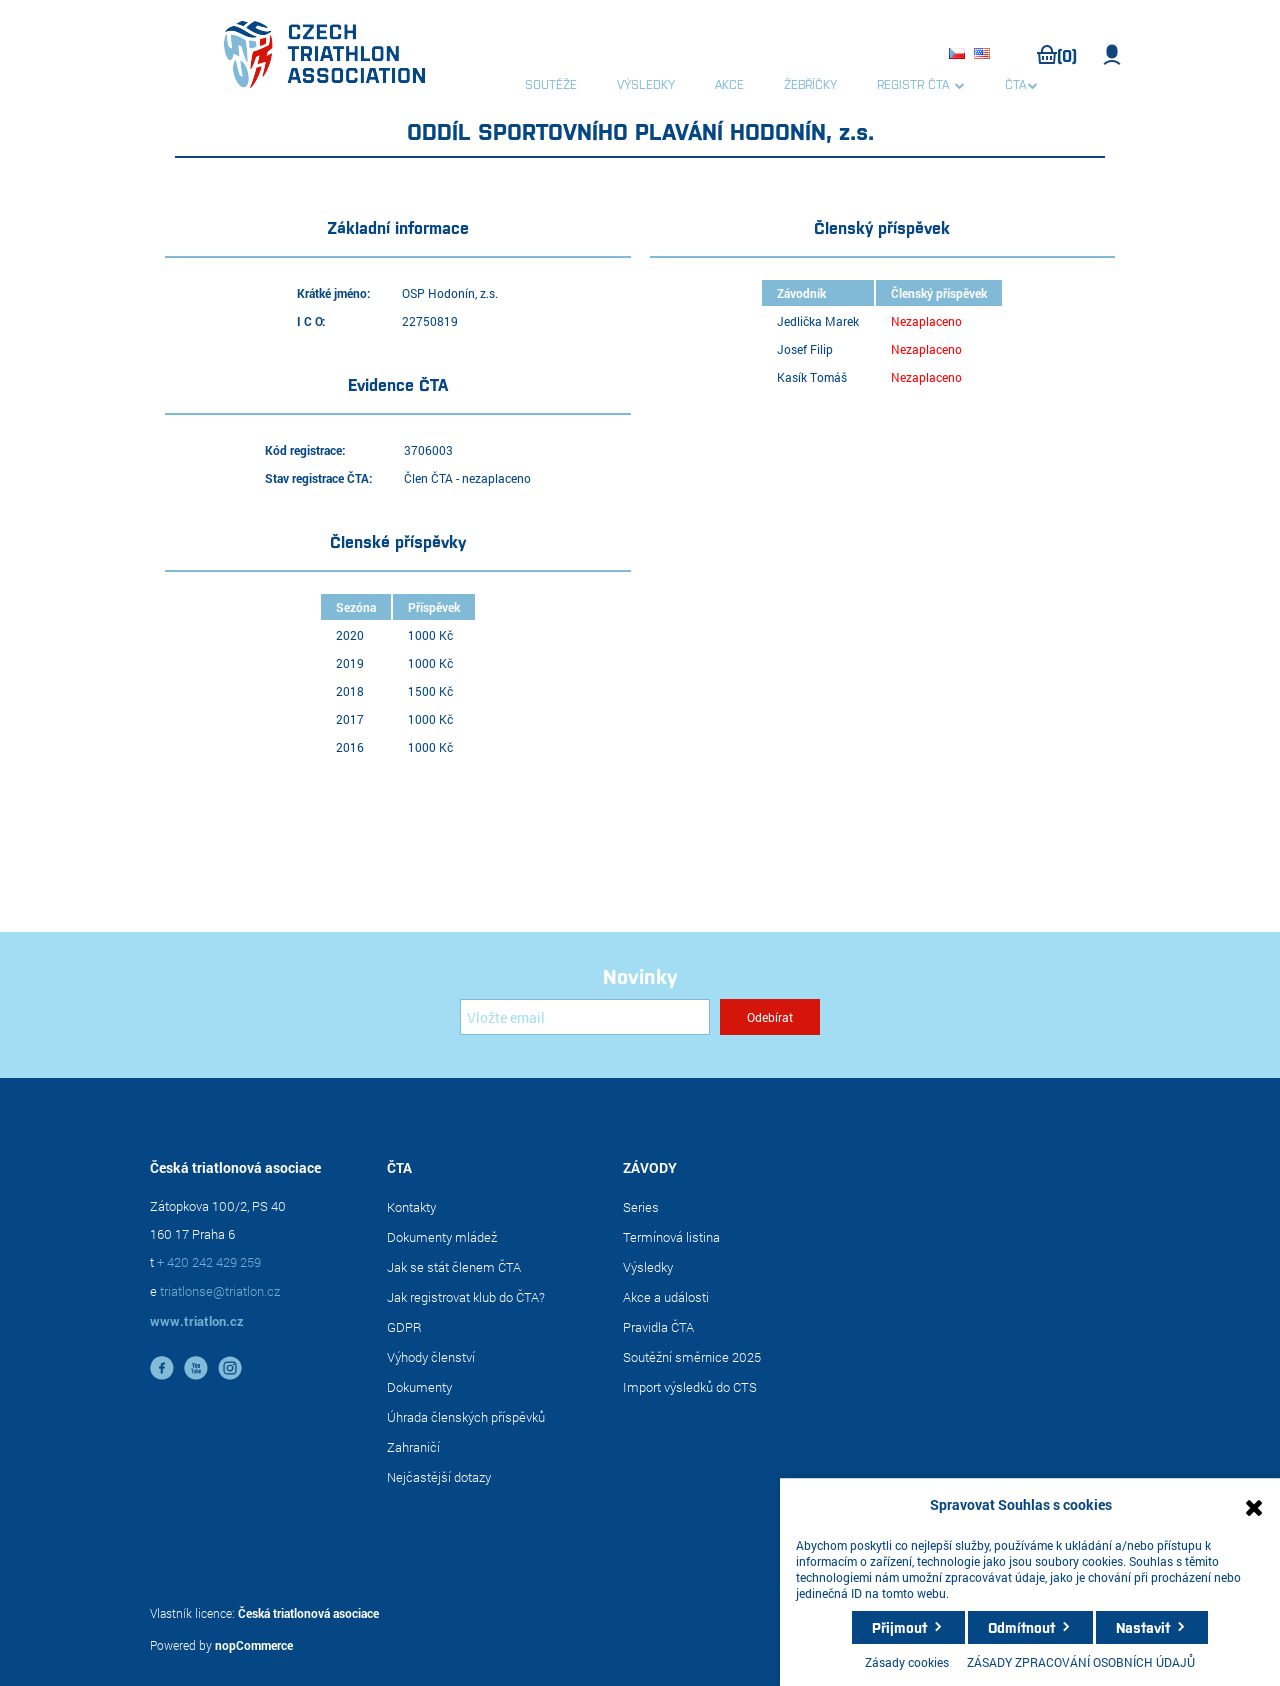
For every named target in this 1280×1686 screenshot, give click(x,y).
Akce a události (666, 1297)
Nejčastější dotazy (439, 1477)
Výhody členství (431, 1357)
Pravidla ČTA (658, 1327)
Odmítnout (1021, 1627)
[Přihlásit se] (585, 1017)
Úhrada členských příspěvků (466, 1417)
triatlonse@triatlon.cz (220, 1291)
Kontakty (411, 1207)
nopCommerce (254, 1645)
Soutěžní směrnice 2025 (692, 1357)
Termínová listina (671, 1237)
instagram (230, 1368)
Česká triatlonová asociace (308, 1613)
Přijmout (899, 1627)
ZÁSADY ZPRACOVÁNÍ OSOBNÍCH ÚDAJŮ (1081, 1662)
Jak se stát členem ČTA (454, 1267)
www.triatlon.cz (197, 1321)
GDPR (404, 1327)
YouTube (196, 1368)
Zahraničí (413, 1447)
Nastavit (1143, 1627)
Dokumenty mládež (442, 1237)
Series (641, 1207)
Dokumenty (419, 1387)
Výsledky (648, 1267)
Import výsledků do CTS (690, 1387)
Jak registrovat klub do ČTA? (466, 1297)
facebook (162, 1368)
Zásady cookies (907, 1662)
